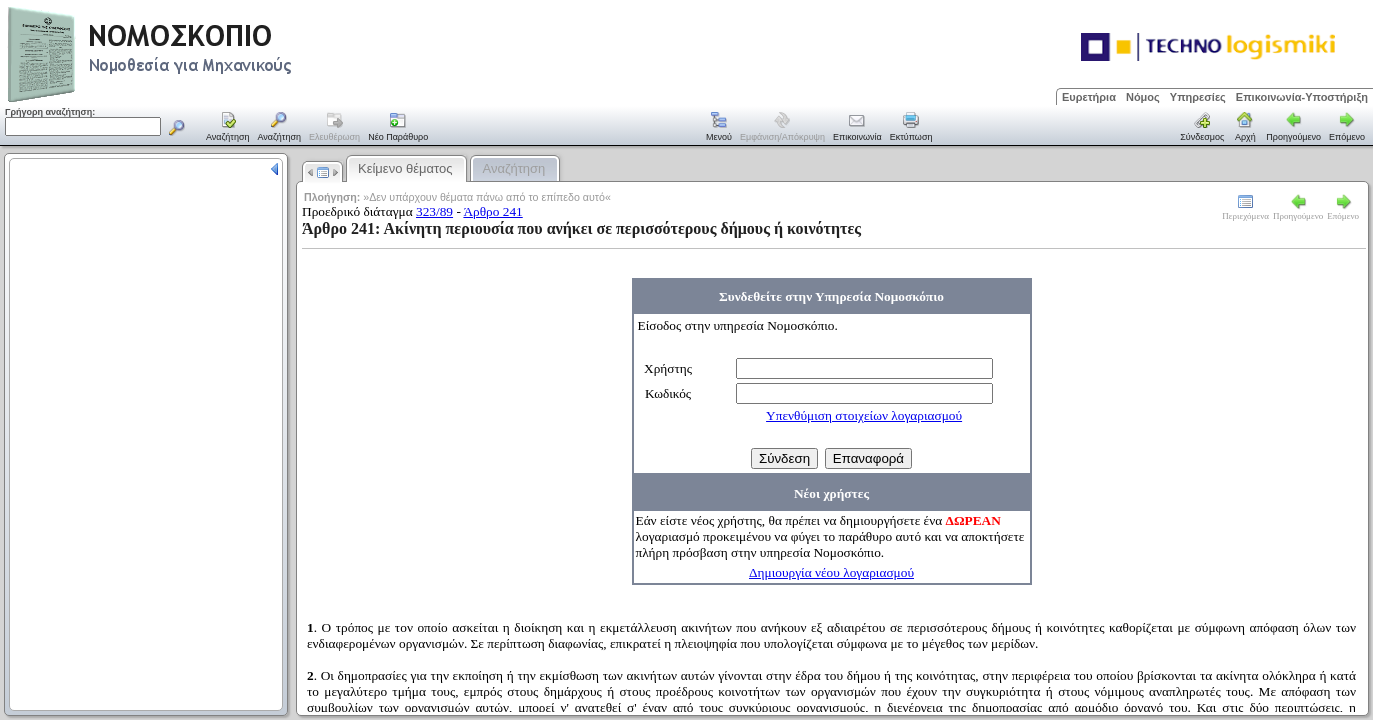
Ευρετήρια (1089, 97)
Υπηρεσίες (1198, 97)
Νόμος (1143, 97)
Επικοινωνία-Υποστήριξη (1302, 97)
